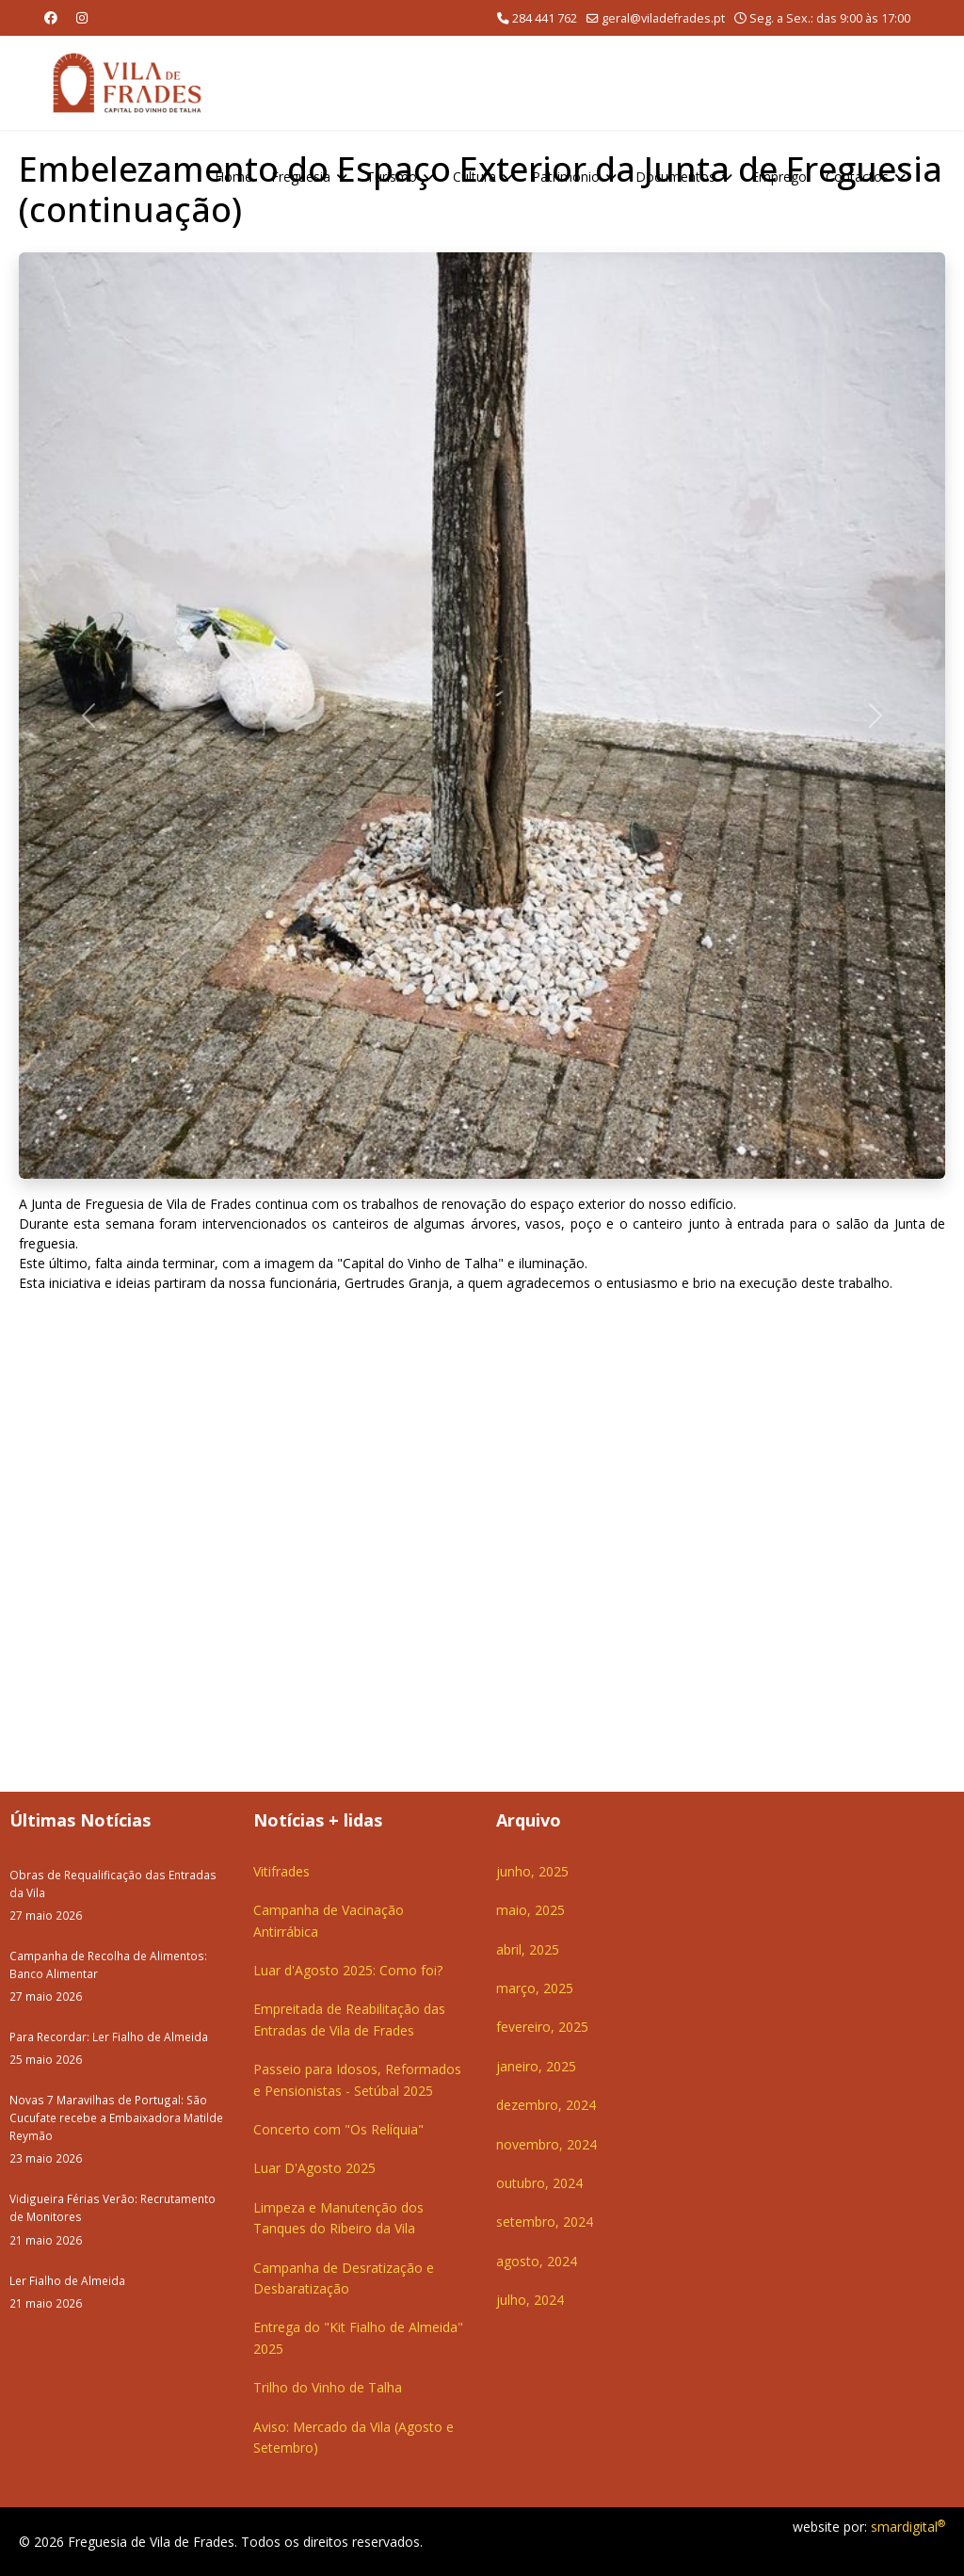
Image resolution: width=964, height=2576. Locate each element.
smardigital (908, 2527)
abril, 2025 (527, 1949)
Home (233, 176)
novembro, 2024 (546, 2144)
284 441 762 (544, 18)
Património (566, 176)
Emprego (779, 176)
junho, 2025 (532, 1871)
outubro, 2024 (539, 2183)
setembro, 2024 (544, 2221)
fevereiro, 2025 (542, 2027)
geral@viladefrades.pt (663, 18)
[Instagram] (82, 17)
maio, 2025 (530, 1910)
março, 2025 (534, 1988)
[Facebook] (50, 17)
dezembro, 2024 (546, 2105)
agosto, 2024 (536, 2261)
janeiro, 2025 (536, 2066)
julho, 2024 (530, 2300)
